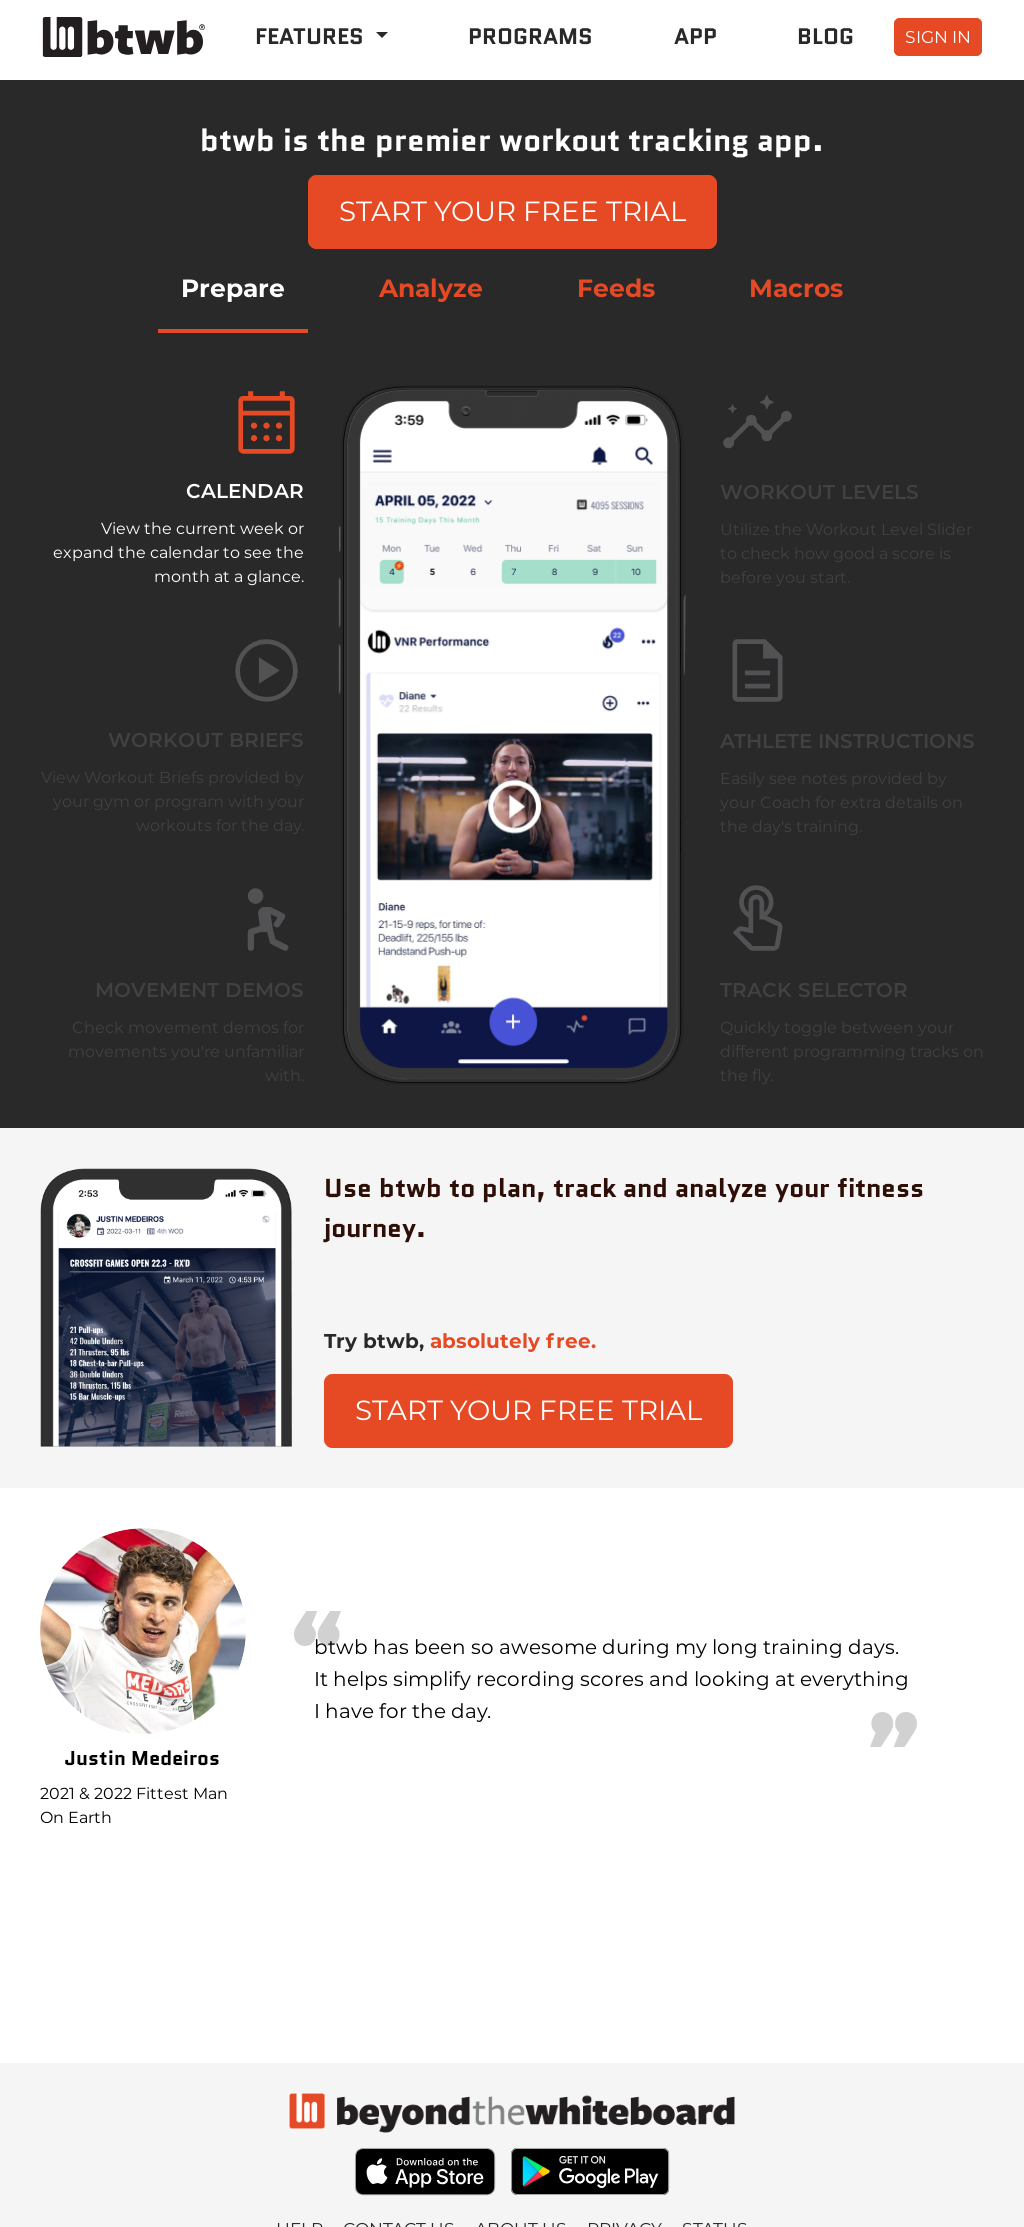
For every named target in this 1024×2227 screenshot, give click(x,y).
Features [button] (312, 36)
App (695, 36)
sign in (938, 36)
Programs (530, 36)
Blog (825, 36)
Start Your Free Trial (512, 211)
